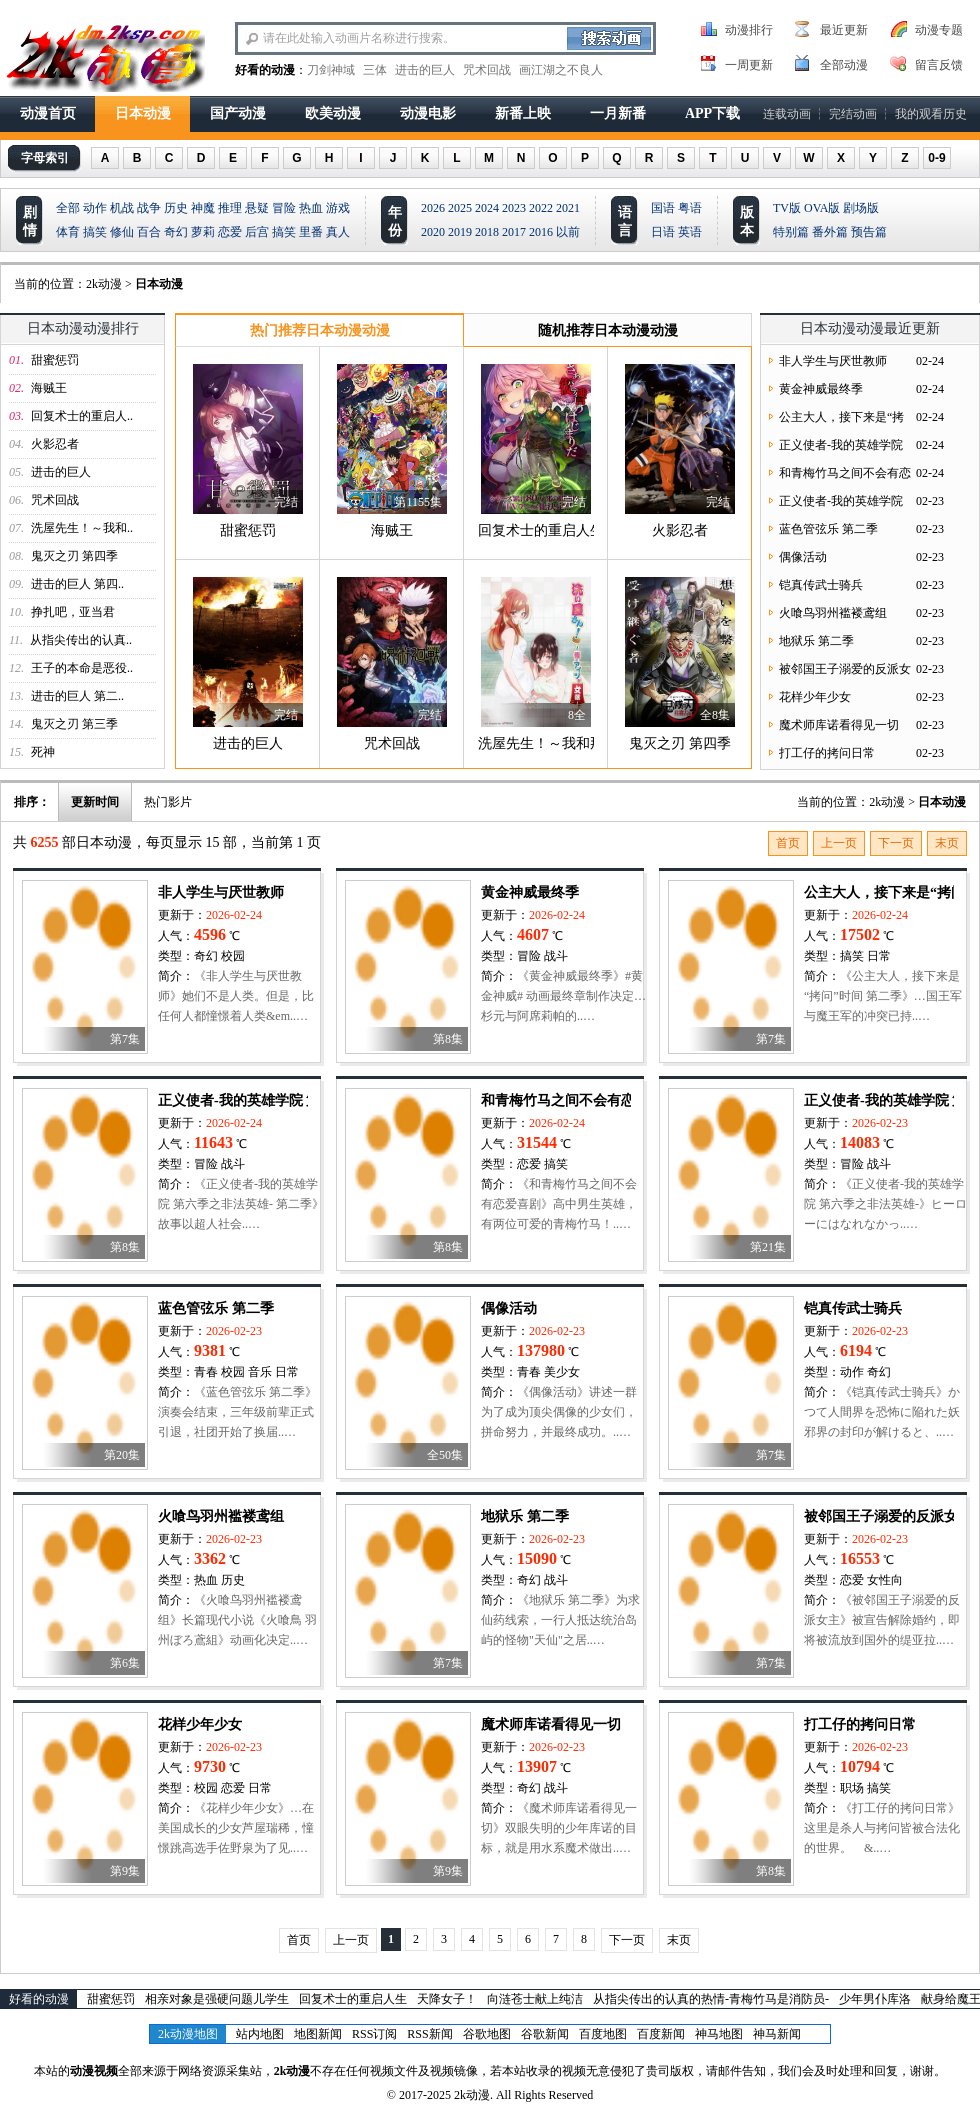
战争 (149, 208)
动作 (95, 208)
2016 (541, 232)
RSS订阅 (374, 2034)
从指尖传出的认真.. (81, 640)
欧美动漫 (333, 113)
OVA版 (822, 208)
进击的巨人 (425, 70)
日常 (879, 956)
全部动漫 (844, 65)
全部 (68, 208)
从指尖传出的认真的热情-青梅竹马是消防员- (711, 1999)
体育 (68, 232)
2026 (433, 208)
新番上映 (523, 113)
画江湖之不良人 (561, 70)
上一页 (839, 843)
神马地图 (719, 2034)
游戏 (338, 208)
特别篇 (791, 232)
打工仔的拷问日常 (827, 753)
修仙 (122, 232)
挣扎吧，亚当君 (73, 612)
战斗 (556, 956)
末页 (947, 843)
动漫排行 (749, 30)
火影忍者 (55, 444)
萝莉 (203, 232)
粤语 (690, 208)
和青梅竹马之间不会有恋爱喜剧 (579, 1100)
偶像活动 (803, 557)
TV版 (787, 208)
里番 (311, 232)
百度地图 (603, 2034)
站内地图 (260, 2034)
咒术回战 (487, 70)
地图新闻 (318, 2034)
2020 (433, 232)
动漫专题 (939, 30)
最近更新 (844, 30)
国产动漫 (238, 113)
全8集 (715, 715)
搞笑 (95, 232)
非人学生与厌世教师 (833, 361)
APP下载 (712, 113)
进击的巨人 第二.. (77, 696)
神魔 (203, 208)
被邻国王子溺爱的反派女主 (888, 1516)
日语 (663, 232)
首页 (788, 843)
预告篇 (869, 232)
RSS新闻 (429, 2034)
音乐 (260, 1372)
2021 (568, 208)
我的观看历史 (931, 114)
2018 (487, 232)
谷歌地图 (487, 2034)
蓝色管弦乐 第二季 (828, 529)
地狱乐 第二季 (816, 641)
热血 (311, 208)
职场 (852, 1788)
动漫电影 (428, 113)
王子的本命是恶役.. (82, 668)
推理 (230, 208)
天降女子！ (447, 1999)
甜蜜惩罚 (55, 360)
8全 (577, 715)
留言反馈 (939, 65)
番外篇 (830, 232)
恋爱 (230, 232)
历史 (176, 208)
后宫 (257, 232)
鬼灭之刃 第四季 (74, 556)
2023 (514, 208)
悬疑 (257, 208)
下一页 (896, 843)
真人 (338, 232)
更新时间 (95, 802)
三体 (375, 70)
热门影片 (168, 802)
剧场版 (861, 208)
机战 (122, 208)
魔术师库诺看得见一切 (839, 725)
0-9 (936, 158)
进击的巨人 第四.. (77, 584)
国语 (663, 208)
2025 (460, 208)
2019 (460, 232)
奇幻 (176, 232)
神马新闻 (777, 2034)
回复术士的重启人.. (82, 416)
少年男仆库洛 (875, 1999)
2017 (514, 232)
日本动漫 (143, 113)
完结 (286, 502)
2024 (487, 208)
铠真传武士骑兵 (821, 585)
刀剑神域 (331, 70)
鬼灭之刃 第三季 (74, 724)
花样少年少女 (815, 697)
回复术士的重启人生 (541, 530)
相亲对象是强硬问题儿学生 (217, 1999)
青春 (206, 1372)
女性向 (885, 1580)
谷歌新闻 (545, 2034)
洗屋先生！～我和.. (82, 528)
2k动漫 (104, 284)
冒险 (284, 208)
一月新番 (618, 113)
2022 (541, 208)
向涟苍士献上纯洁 (535, 1999)
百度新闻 (661, 2034)
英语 (690, 232)
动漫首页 (48, 113)
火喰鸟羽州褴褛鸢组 (833, 613)
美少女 (562, 1372)
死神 (43, 752)
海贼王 (49, 388)
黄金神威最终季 (821, 389)
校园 (233, 956)
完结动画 (853, 114)
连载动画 (787, 114)
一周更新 (749, 65)
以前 (568, 232)
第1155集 (418, 502)
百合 (149, 232)
